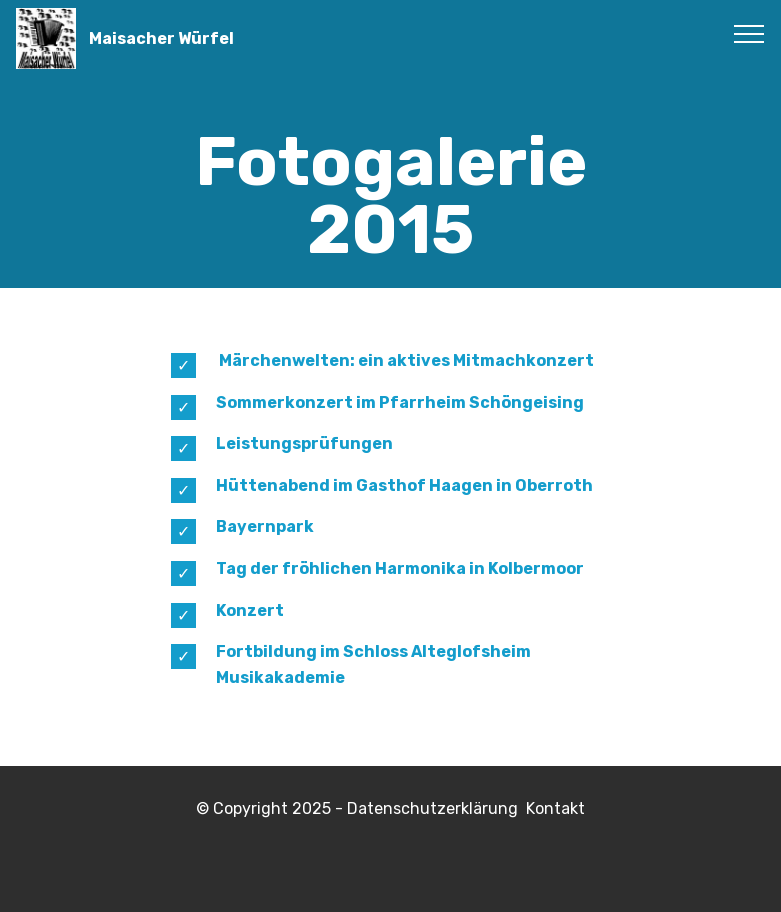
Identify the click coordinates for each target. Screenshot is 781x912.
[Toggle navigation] (749, 33)
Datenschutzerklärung (436, 808)
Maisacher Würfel (161, 38)
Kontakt (555, 808)
